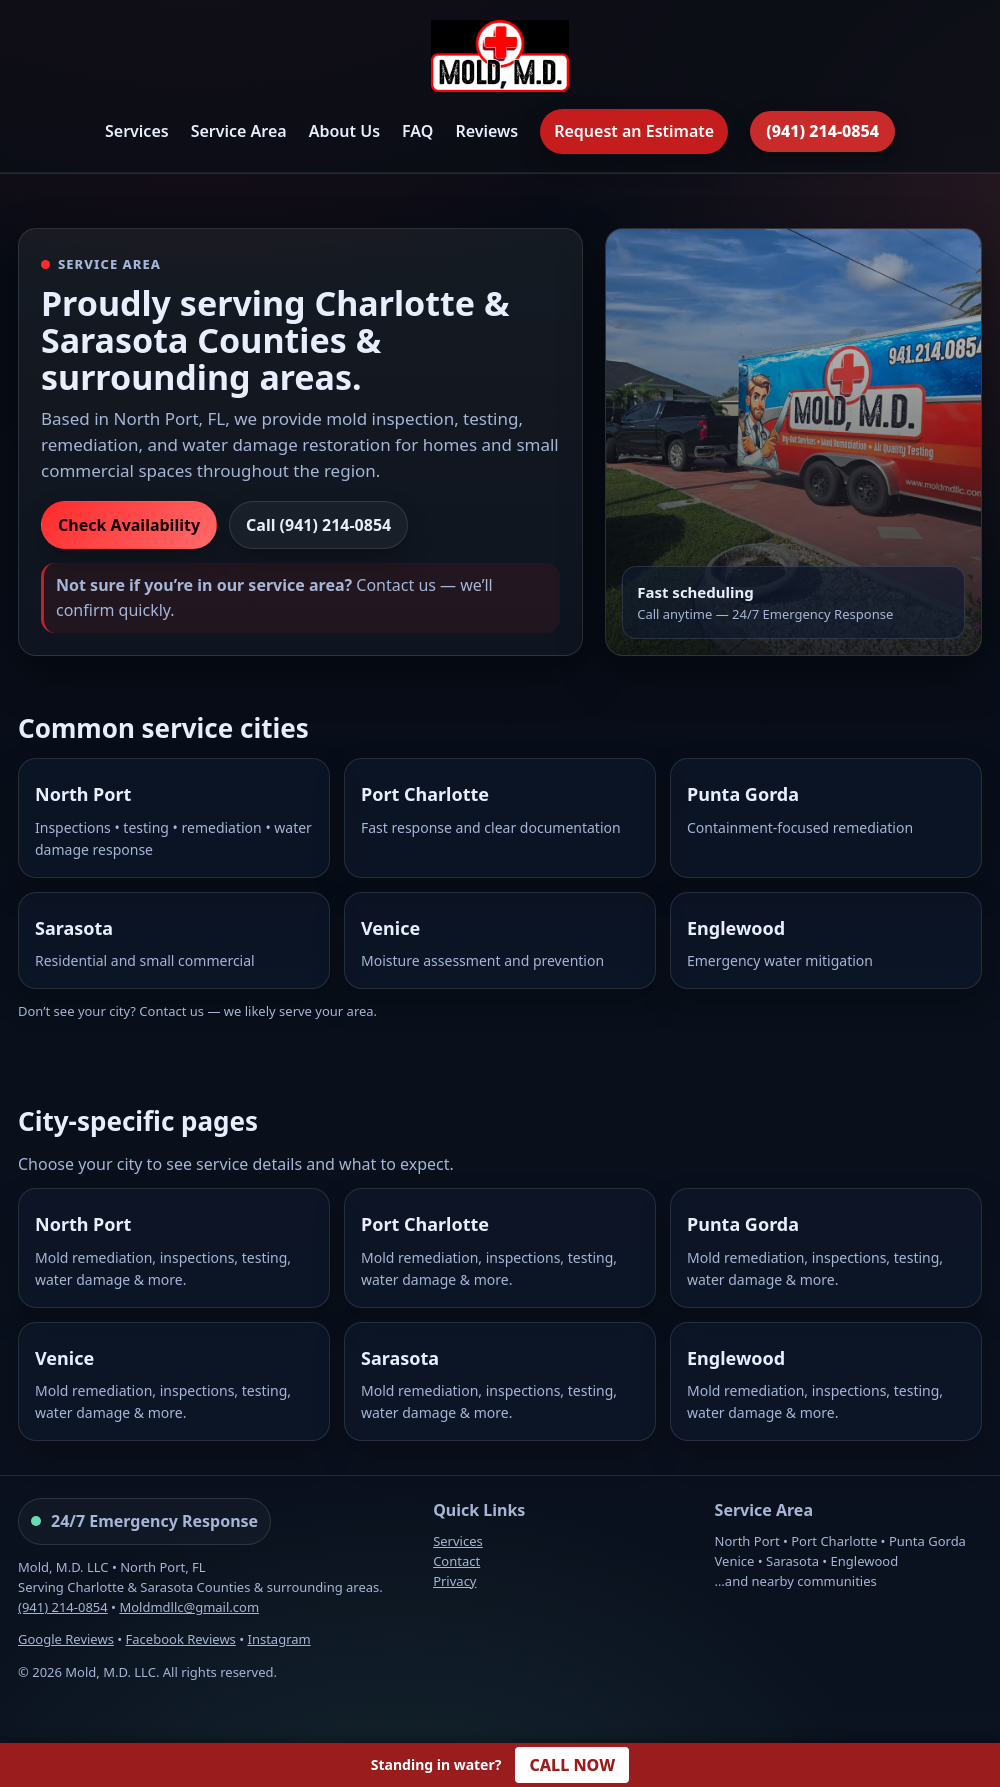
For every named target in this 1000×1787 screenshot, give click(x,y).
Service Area (239, 131)
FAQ (417, 131)
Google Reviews (66, 1639)
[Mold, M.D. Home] (500, 59)
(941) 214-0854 (822, 131)
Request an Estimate (634, 131)
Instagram (279, 1639)
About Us (344, 131)
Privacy (454, 1581)
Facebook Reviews (181, 1639)
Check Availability (129, 525)
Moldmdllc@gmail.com (189, 1607)
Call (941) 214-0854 (318, 525)
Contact (456, 1561)
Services (137, 131)
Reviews (486, 131)
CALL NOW (572, 1765)
